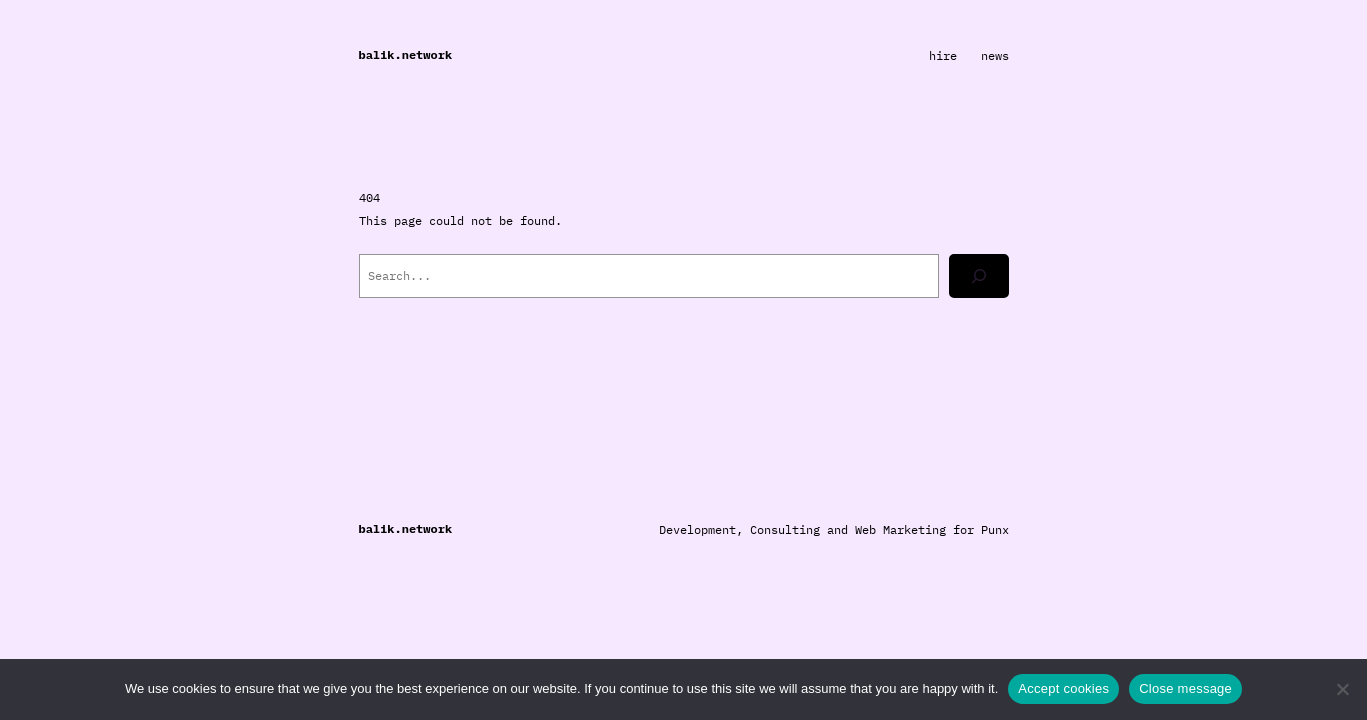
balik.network (406, 54)
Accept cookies (1063, 688)
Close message (1185, 688)
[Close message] (1342, 689)
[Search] (979, 276)
